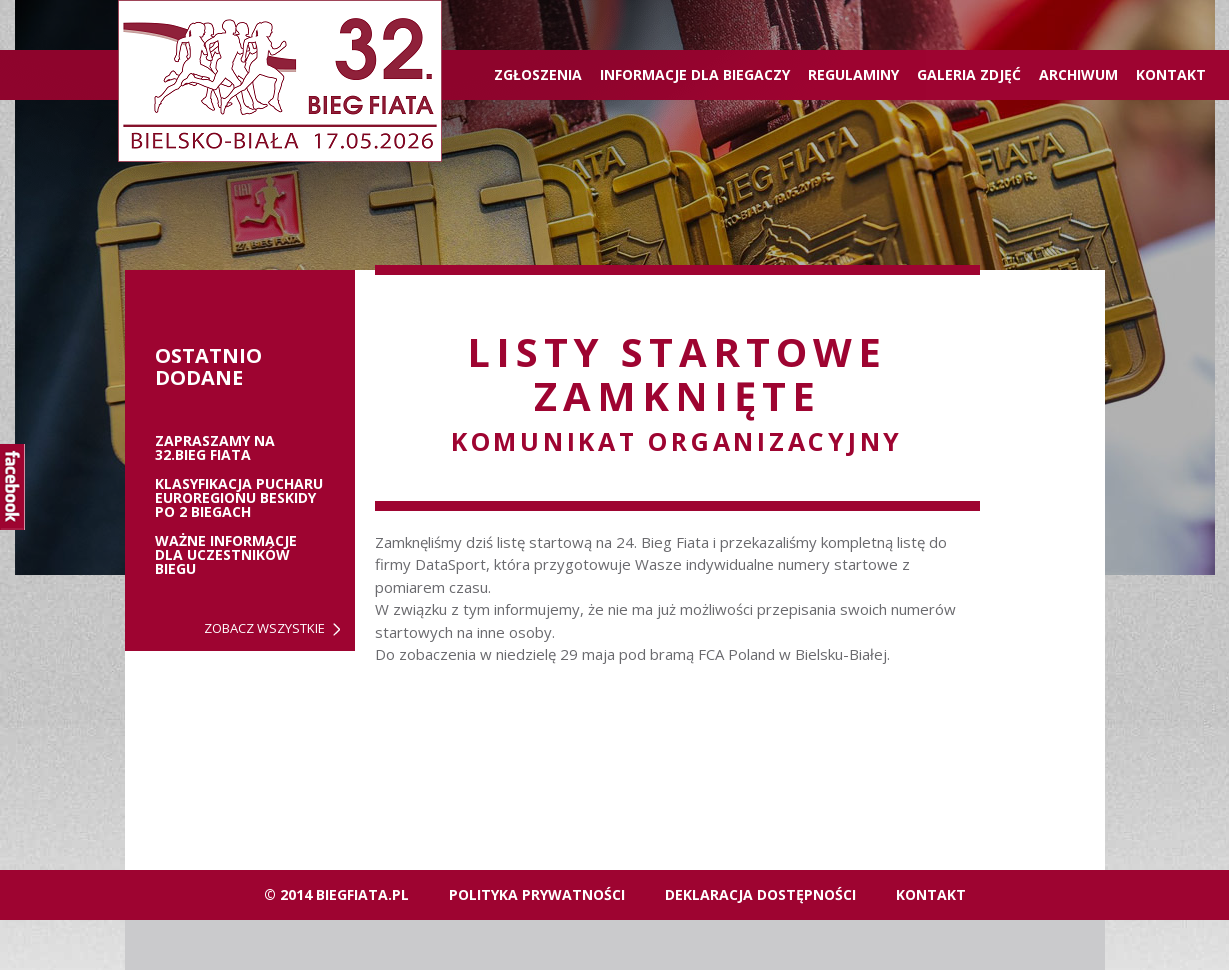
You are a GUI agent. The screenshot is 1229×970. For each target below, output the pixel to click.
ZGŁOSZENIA (538, 74)
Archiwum (1078, 74)
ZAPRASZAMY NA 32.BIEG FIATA (215, 448)
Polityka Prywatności (537, 894)
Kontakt (1171, 74)
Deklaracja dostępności (760, 894)
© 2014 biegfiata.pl (336, 894)
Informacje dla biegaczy (695, 74)
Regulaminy (853, 74)
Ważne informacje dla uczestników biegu (226, 555)
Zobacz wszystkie (264, 628)
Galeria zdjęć (969, 74)
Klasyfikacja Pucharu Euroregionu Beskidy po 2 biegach (239, 498)
